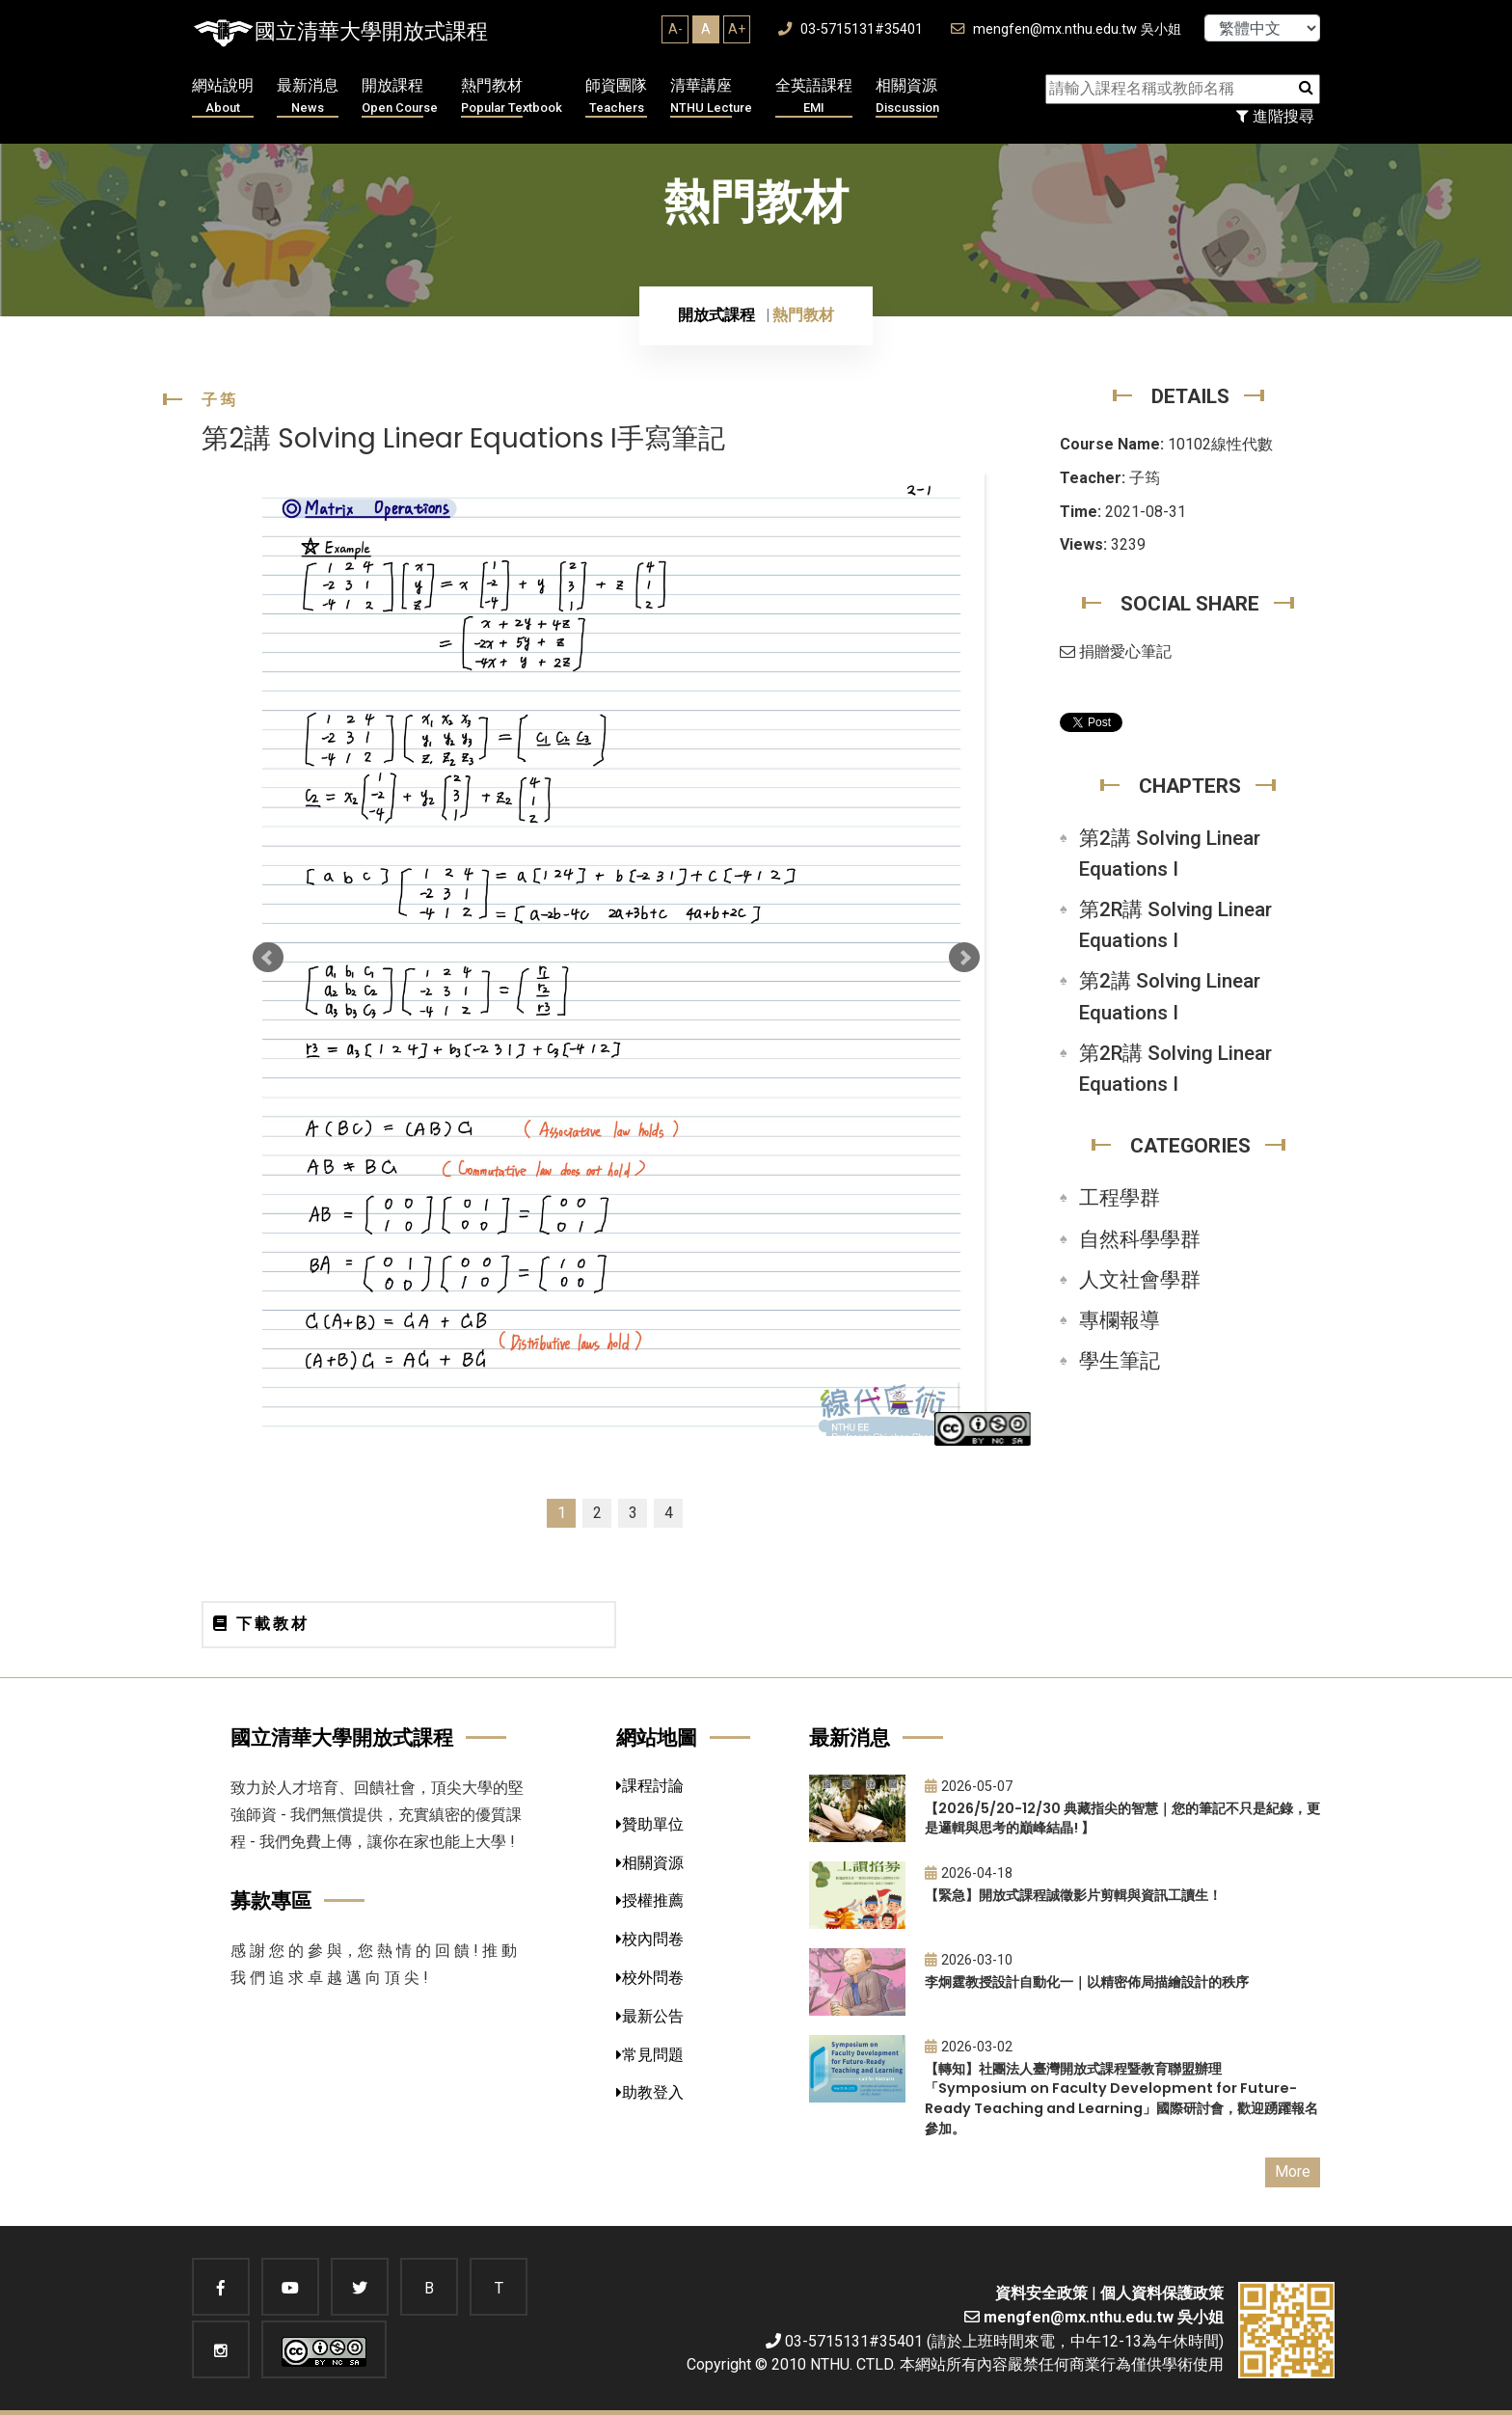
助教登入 (650, 2092)
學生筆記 (1119, 1360)
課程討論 (650, 1786)
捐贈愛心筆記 (1116, 651)
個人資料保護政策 (1162, 2293)
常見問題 (650, 2055)
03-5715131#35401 (850, 29)
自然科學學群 (1140, 1239)
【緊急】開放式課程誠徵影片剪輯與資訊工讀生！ (1073, 1895)
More (1292, 2171)
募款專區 (270, 1900)
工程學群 (1119, 1197)
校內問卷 (650, 1939)
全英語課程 (813, 97)
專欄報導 (1119, 1320)
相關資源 (907, 97)
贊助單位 (650, 1824)
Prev (268, 957)
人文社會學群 (1140, 1279)
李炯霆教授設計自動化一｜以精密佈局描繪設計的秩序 (1087, 1982)
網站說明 (223, 97)
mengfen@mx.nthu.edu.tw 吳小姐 (1066, 29)
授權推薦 (650, 1900)
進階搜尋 (1275, 116)
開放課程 (400, 97)
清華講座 (711, 97)
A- (675, 29)
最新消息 (307, 97)
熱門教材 (511, 97)
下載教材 (261, 1624)
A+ (736, 29)
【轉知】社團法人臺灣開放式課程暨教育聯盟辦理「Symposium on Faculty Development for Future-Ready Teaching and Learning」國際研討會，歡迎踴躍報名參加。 (1121, 2098)
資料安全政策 (1041, 2293)
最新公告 (650, 2016)
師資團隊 (616, 97)
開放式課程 (716, 315)
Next (964, 957)
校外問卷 (650, 1977)
